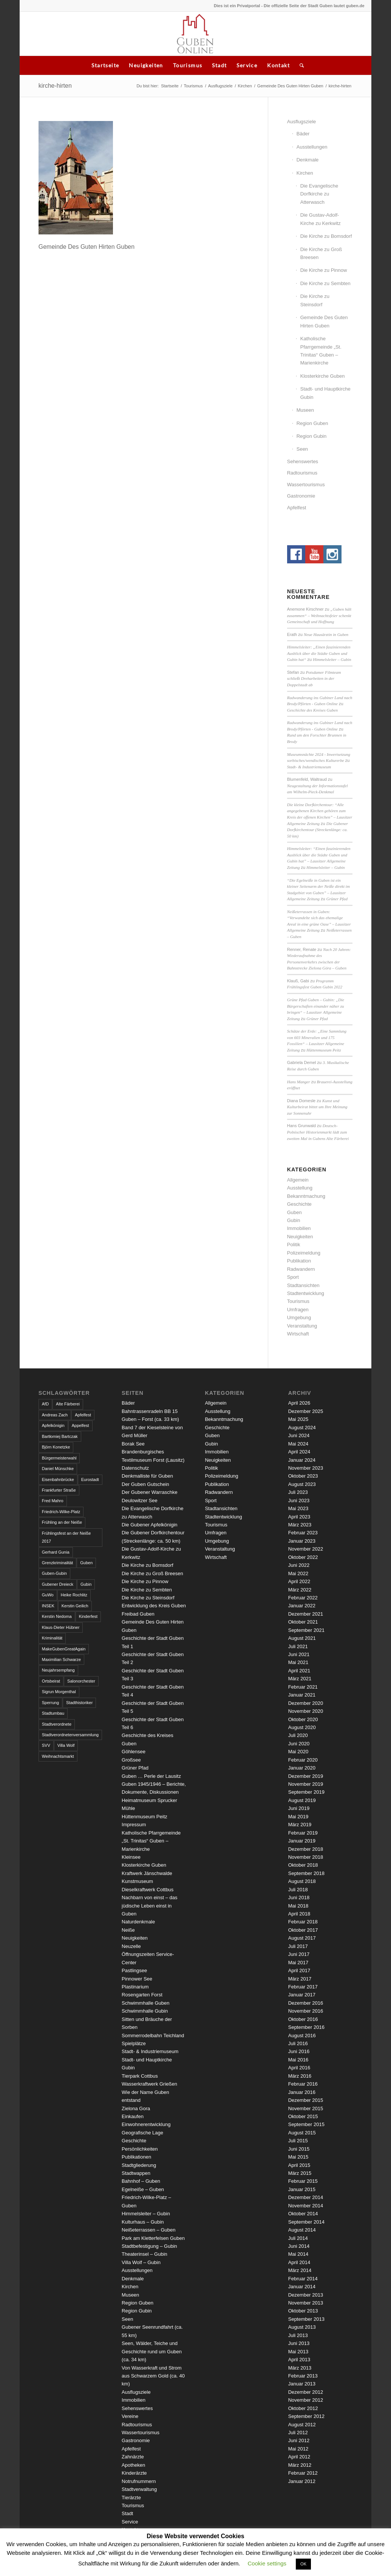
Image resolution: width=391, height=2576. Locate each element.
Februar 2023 (303, 1532)
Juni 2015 (298, 2149)
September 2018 (306, 1873)
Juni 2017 (298, 1954)
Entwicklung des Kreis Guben (154, 1605)
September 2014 (306, 2222)
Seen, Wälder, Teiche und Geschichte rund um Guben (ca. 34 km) (152, 2351)
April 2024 (299, 1452)
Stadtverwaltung (139, 2489)
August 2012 (302, 2424)
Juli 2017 (298, 1946)
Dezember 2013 (305, 2295)
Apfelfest (296, 507)
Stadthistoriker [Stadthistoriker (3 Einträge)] (79, 1702)
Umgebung (299, 1317)
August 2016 (302, 2035)
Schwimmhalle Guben (145, 2003)
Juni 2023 (298, 1500)
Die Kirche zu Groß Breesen (321, 253)
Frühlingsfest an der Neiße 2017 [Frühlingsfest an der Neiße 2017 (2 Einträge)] (66, 1537)
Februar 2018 (303, 1922)
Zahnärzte (133, 2457)
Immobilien (299, 1228)
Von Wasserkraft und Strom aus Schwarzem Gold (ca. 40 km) (153, 2376)
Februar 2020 (303, 1760)
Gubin (293, 1220)
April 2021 (299, 1670)
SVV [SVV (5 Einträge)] (46, 1745)
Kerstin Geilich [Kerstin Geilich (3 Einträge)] (75, 1606)
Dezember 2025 (305, 1411)
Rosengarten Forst (142, 1995)
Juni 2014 (298, 2246)
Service (246, 65)
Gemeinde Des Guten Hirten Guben (290, 86)
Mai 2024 (298, 1444)
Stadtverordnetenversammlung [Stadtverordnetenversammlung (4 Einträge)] (70, 1734)
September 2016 (306, 2027)
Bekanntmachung (306, 1196)
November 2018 (305, 1857)
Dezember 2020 (305, 1703)
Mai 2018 (298, 1906)
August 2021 (302, 1638)
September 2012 (306, 2416)
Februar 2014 (303, 2278)
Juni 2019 (298, 1808)
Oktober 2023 (303, 1476)
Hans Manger (298, 1081)
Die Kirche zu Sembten (325, 283)
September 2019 (306, 1792)
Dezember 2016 (305, 2003)
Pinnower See (137, 1979)
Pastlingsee (134, 1970)
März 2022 (299, 1590)
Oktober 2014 (303, 2213)
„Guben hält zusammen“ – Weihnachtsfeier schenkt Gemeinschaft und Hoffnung (319, 615)
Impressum (134, 1824)
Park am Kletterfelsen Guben (153, 2238)
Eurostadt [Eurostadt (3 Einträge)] (90, 1479)
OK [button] (303, 2564)
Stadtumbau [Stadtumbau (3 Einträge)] (53, 1713)
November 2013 (305, 2303)
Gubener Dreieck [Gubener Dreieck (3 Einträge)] (57, 1584)
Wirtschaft (298, 1334)
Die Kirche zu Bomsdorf (326, 236)
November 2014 (305, 2205)
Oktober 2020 (303, 1719)
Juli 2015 (298, 2140)
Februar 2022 (303, 1598)
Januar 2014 (301, 2286)
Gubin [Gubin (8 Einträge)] (85, 1584)
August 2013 (302, 2327)
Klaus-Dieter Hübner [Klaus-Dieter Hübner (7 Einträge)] (61, 1627)
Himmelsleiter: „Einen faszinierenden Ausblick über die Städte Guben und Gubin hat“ (319, 653)
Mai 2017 (298, 1962)
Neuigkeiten (146, 65)
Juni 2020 (298, 1743)
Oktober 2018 (303, 1865)
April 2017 (299, 1970)
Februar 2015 (303, 2181)
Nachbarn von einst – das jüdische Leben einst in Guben (149, 1906)
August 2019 (302, 1800)
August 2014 (302, 2230)
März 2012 (299, 2465)
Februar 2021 (303, 1687)
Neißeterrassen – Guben (148, 2230)
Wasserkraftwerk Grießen (149, 2084)
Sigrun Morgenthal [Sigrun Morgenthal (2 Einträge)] (59, 1691)
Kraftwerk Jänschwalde (147, 1873)
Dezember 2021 (305, 1614)
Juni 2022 (298, 1565)
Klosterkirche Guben (322, 376)
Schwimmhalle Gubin (145, 2011)
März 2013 (299, 2368)
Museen (305, 410)
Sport (293, 1277)
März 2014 (299, 2270)
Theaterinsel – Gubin (144, 2254)
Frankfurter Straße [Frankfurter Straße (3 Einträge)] (59, 1490)
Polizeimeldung (303, 1253)
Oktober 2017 (303, 1930)
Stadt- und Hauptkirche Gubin (325, 393)
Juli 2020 (298, 1735)
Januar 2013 (301, 2384)
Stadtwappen (136, 2173)
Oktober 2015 (303, 2116)
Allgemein (298, 1180)
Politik (293, 1244)
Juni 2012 (298, 2440)
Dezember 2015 (305, 2100)
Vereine (130, 2416)
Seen (302, 449)
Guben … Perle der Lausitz (151, 1776)
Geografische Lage (142, 2133)
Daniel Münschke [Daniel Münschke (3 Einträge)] (58, 1468)
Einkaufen (133, 2116)
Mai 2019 (298, 1816)
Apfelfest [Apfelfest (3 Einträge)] (83, 1415)
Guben (294, 1212)
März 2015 (299, 2173)
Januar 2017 (301, 1995)
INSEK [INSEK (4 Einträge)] (48, 1606)
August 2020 (302, 1727)
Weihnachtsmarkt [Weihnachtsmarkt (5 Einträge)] (58, 1756)
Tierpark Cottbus (140, 2076)
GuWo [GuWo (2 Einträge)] (48, 1595)
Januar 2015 (301, 2189)
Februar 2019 (303, 1833)
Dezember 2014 (305, 2197)
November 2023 (305, 1468)
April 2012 (299, 2457)
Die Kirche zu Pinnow (323, 270)
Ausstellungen (312, 147)
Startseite (105, 65)
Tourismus (187, 65)
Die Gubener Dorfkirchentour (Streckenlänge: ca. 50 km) (317, 829)
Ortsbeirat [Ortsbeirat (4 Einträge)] (51, 1681)
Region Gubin (312, 436)
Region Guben (312, 423)
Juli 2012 (298, 2432)
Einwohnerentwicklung (146, 2124)
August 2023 (302, 1484)
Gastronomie (301, 496)
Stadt (219, 65)
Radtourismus (302, 473)
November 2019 (305, 1784)
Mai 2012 (298, 2449)
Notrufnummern (139, 2481)
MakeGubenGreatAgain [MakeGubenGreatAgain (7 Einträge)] (64, 1649)
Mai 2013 (298, 2351)
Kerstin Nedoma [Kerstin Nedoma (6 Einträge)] (57, 1616)
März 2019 (299, 1824)
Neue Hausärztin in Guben (326, 634)
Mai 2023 (298, 1508)
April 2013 (299, 2359)
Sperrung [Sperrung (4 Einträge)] (50, 1702)
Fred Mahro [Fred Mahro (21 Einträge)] (52, 1500)
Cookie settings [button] (267, 2563)
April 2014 (299, 2262)
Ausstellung (299, 1188)
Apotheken (133, 2465)
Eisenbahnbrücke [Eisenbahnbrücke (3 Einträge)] (58, 1479)
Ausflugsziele (220, 86)
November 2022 (305, 1549)
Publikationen (136, 2157)
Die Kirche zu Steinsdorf (314, 300)
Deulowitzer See (140, 1500)
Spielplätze (134, 2043)
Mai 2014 (298, 2254)
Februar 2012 (303, 2473)
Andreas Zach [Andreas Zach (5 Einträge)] (55, 1415)
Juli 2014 (298, 2238)
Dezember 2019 (305, 1776)
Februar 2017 (303, 1987)
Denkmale (308, 160)
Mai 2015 (298, 2157)
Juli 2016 (298, 2043)
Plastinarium (135, 1987)
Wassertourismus (306, 484)
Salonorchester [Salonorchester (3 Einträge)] (81, 1681)
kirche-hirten (55, 85)
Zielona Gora (136, 2108)
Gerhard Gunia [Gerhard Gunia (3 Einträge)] (56, 1552)
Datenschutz (135, 1468)
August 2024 (302, 1427)
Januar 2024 (301, 1460)
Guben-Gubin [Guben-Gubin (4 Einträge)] (54, 1573)
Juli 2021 (298, 1646)
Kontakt (278, 65)
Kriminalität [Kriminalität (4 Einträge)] (52, 1638)
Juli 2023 (298, 1492)
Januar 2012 (301, 2481)
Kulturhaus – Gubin (143, 2222)
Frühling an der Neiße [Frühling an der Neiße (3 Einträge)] (62, 1522)
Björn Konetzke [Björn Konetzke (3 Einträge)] (56, 1447)
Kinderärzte (134, 2473)
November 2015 (305, 2108)
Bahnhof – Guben (141, 2181)
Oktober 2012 (303, 2408)
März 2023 (299, 1525)
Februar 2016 (303, 2084)
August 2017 (302, 1938)
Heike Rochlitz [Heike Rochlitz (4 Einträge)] (74, 1595)
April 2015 (299, 2165)
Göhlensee (133, 1751)
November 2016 (305, 2011)
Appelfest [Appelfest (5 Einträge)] (80, 1425)
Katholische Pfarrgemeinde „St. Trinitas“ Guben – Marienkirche (321, 351)
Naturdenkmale (138, 1922)
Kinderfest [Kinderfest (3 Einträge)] (88, 1616)
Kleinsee (131, 1857)
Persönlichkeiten (140, 2149)
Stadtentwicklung (305, 1293)
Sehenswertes (302, 461)
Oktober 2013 (303, 2311)
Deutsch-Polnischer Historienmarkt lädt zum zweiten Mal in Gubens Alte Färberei (318, 1131)
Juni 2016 (298, 2051)
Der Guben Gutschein (145, 1484)
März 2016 (299, 2076)
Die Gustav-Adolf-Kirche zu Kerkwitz (320, 219)
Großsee (131, 1760)
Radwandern (301, 1269)
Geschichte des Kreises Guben (312, 710)
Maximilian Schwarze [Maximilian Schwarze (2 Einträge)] (61, 1659)
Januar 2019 (301, 1841)
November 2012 (305, 2400)
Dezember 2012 (305, 2392)
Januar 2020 (301, 1768)
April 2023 (299, 1517)
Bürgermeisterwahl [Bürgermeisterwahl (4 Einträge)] (59, 1458)
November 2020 (305, 1711)
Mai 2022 (298, 1573)
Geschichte (299, 1204)
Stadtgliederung (139, 2165)
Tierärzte (131, 2497)
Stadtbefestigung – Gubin (149, 2246)
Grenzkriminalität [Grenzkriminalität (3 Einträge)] (57, 1562)
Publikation (299, 1261)
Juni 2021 (298, 1654)
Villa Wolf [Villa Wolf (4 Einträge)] (65, 1745)
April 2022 (299, 1581)
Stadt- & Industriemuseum (309, 767)
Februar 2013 (303, 2376)
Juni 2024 (298, 1435)
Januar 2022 (301, 1605)
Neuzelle (131, 1946)
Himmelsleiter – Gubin (332, 659)
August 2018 (302, 1881)
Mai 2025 (298, 1419)
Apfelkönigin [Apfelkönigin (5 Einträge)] (53, 1425)
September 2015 (306, 2124)
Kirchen (245, 86)
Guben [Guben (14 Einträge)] (86, 1562)
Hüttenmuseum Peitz (323, 1050)
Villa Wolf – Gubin (141, 2262)
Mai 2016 (298, 2060)
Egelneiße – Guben (143, 2189)
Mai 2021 (298, 1662)
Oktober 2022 (303, 1557)
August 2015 (302, 2133)
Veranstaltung (302, 1326)
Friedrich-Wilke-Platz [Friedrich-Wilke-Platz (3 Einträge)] (61, 1511)
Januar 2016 (301, 2092)
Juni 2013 (298, 2343)
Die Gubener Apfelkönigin (149, 1525)
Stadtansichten (303, 1285)
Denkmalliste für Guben (147, 1476)
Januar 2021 (301, 1695)
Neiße (128, 1930)
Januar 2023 (301, 1541)
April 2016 (299, 2067)
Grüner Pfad (337, 898)
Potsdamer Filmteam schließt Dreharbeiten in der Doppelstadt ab (314, 678)
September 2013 (306, 2319)
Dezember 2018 (305, 1849)
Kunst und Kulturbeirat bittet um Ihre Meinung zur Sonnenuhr (317, 1106)
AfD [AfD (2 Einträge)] (45, 1404)
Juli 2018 (298, 1889)
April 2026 (299, 1403)
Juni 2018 (298, 1897)
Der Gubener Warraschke (150, 1492)
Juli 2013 (298, 2335)
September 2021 (306, 1630)
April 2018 (299, 1914)
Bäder (303, 133)
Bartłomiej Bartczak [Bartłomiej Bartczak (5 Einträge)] (60, 1436)
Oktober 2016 (303, 2019)
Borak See (133, 1444)
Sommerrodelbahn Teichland (153, 2035)
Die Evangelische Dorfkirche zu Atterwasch (319, 194)
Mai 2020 (298, 1751)
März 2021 (299, 1678)
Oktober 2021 (303, 1622)
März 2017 (299, 1979)
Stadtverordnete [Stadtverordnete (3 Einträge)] (56, 1724)
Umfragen (298, 1309)
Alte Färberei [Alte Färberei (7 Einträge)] (68, 1404)
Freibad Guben (138, 1614)
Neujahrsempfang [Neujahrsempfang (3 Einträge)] (58, 1670)
